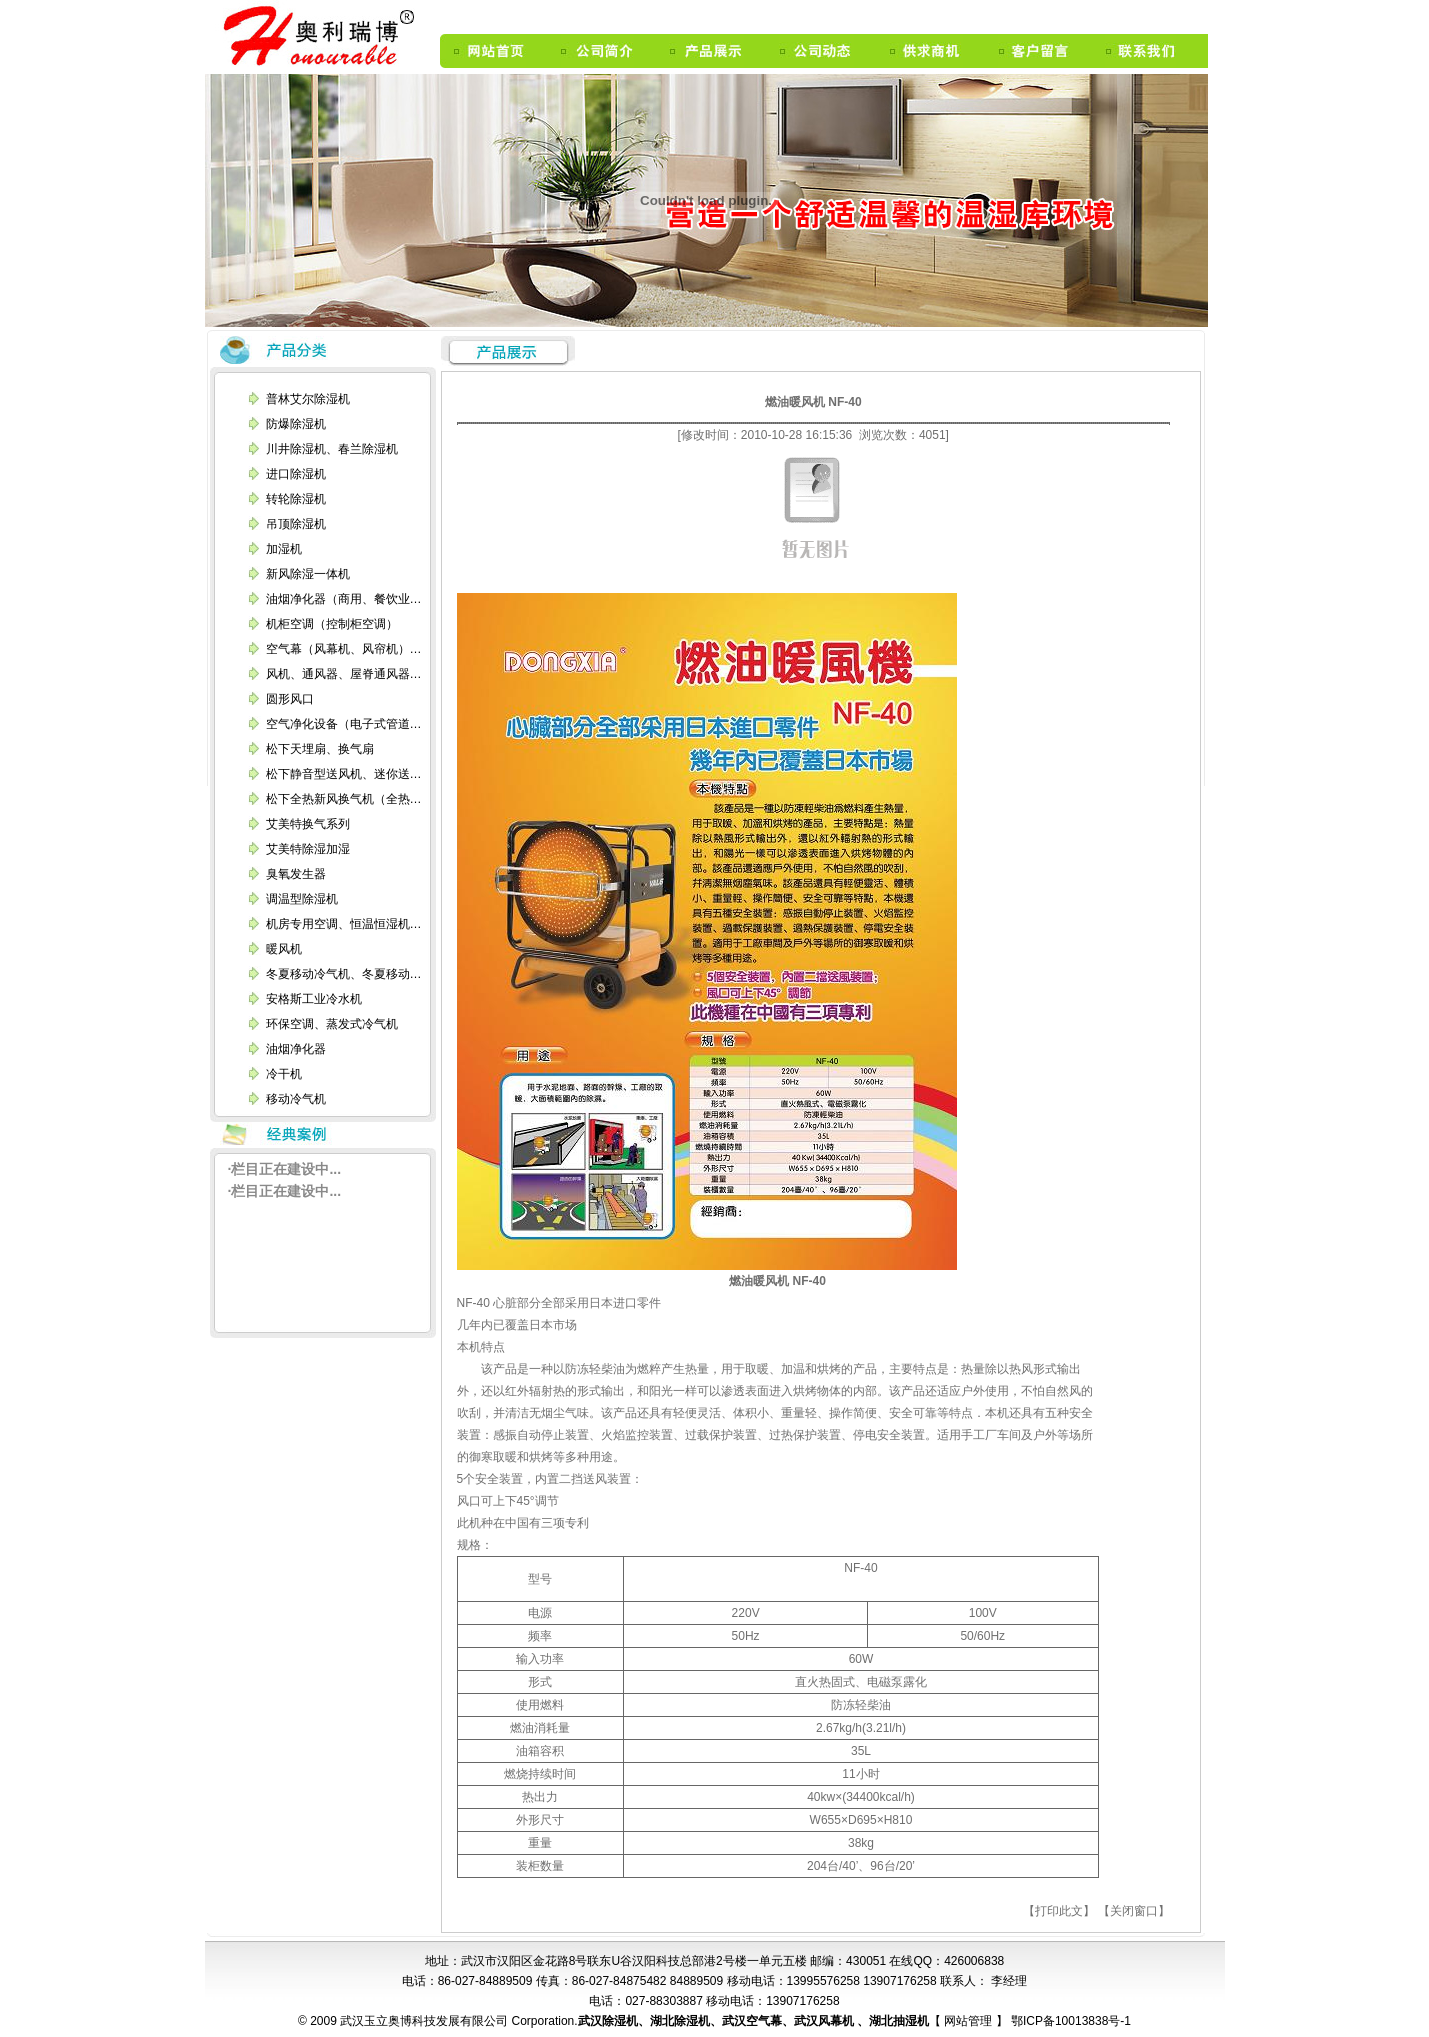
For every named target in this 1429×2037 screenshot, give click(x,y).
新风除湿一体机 (308, 574)
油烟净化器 (296, 1049)
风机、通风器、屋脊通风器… (344, 674)
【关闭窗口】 (1134, 1911)
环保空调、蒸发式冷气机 (332, 1024)
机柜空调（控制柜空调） (332, 624)
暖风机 (284, 949)
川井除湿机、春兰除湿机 (332, 449)
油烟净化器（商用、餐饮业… (344, 599)
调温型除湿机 (302, 899)
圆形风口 (290, 699)
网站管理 (969, 2021)
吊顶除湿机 (296, 524)
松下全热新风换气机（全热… (344, 799)
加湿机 (284, 549)
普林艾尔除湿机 (308, 399)
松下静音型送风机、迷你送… (344, 774)
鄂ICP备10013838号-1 (1069, 2021)
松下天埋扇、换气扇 (320, 749)
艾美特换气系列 (308, 824)
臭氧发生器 (296, 874)
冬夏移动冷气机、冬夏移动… (344, 974)
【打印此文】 (1059, 1911)
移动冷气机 (296, 1099)
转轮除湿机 (296, 499)
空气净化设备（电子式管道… (344, 724)
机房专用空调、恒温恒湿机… (344, 924)
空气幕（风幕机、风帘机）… (344, 649)
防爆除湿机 (296, 424)
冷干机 (284, 1074)
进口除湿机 (296, 474)
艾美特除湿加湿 (308, 849)
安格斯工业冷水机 (314, 999)
